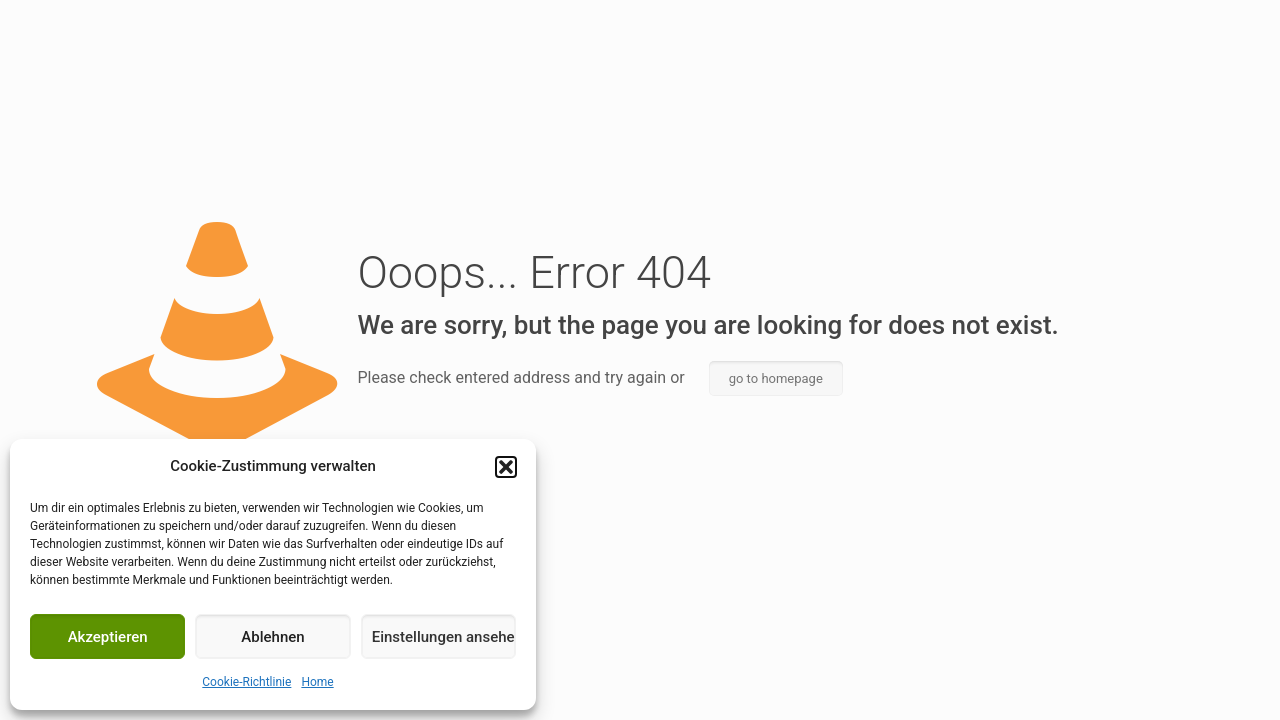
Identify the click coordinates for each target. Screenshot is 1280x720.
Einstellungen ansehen (444, 637)
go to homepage (776, 378)
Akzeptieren (108, 637)
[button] (506, 467)
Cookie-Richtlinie (246, 682)
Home (317, 682)
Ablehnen (272, 637)
